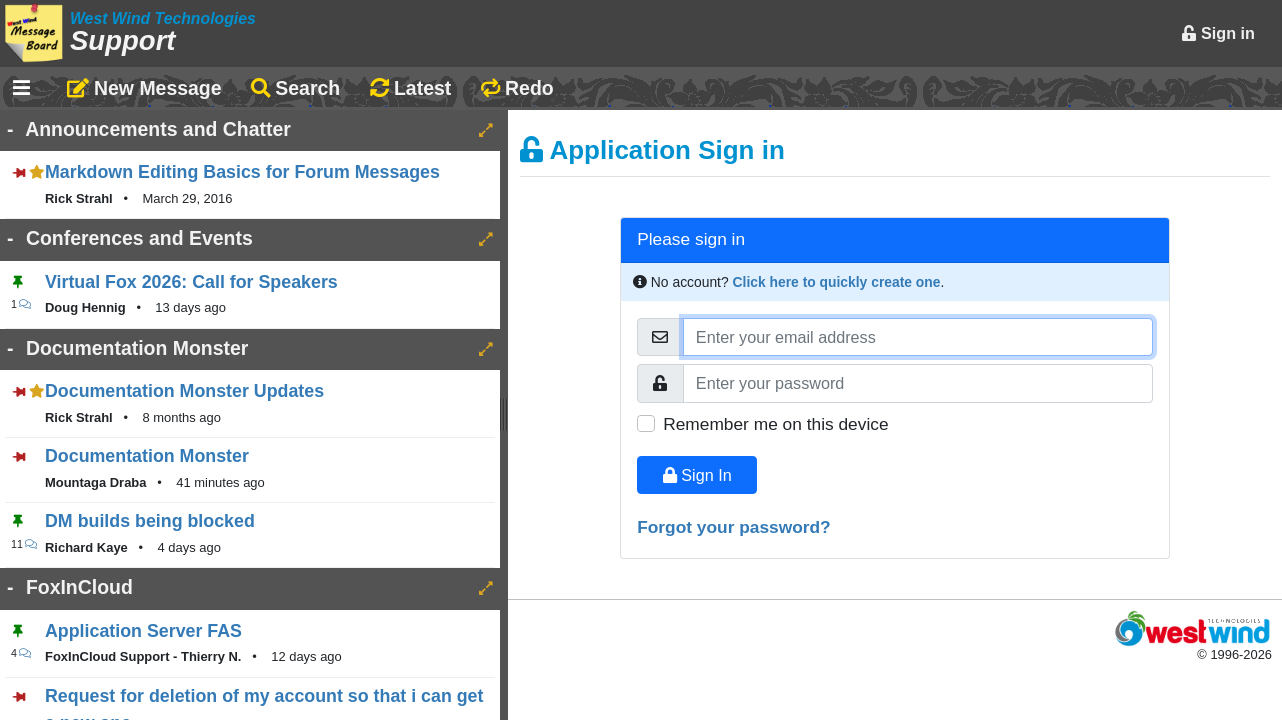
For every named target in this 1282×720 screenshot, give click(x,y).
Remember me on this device (775, 424)
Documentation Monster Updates (184, 391)
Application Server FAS (143, 631)
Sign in (1218, 33)
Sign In (697, 475)
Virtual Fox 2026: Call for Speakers (191, 282)
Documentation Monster (147, 456)
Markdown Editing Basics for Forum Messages (242, 172)
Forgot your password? (734, 527)
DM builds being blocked (150, 521)
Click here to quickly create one (837, 282)
